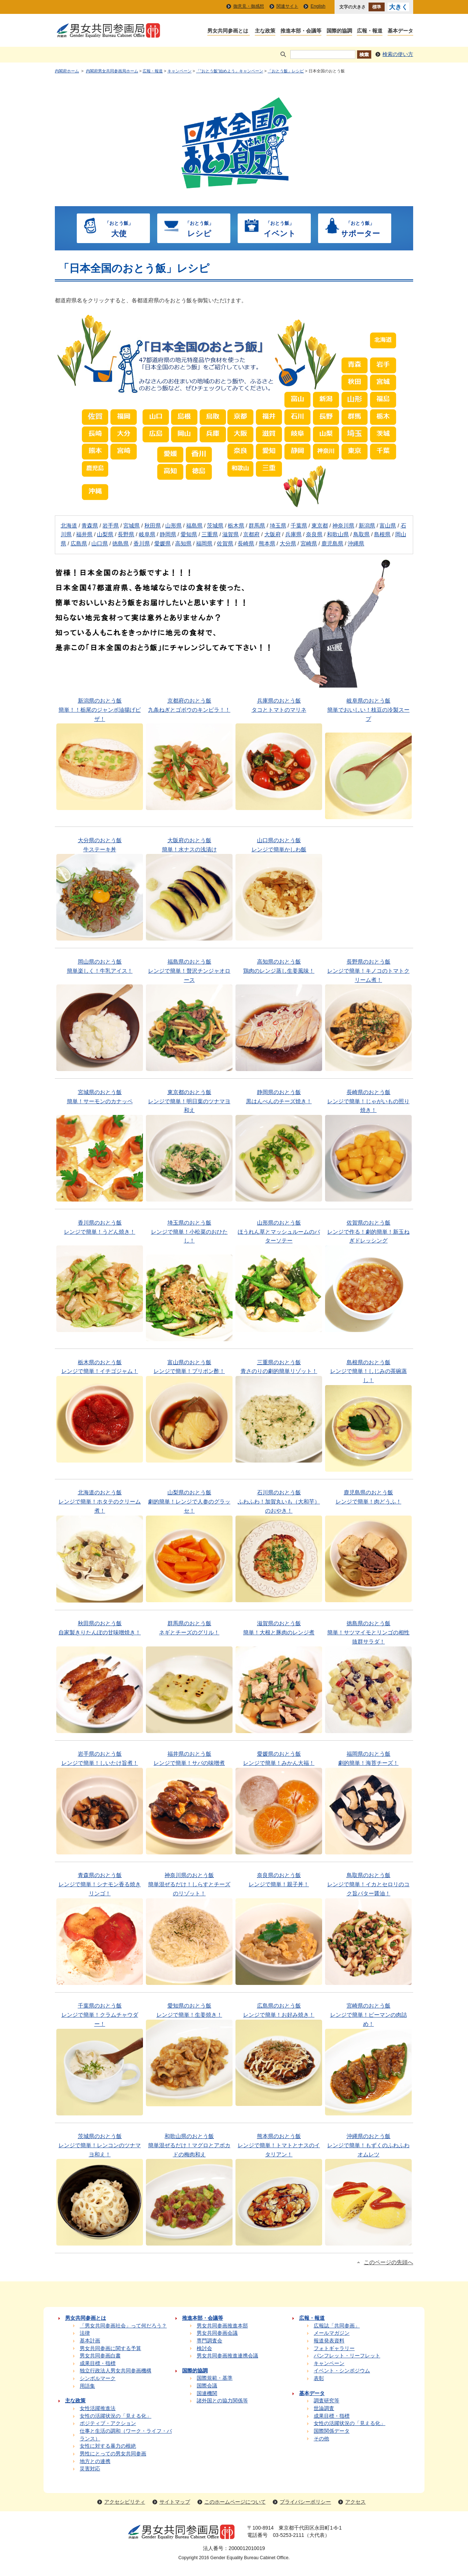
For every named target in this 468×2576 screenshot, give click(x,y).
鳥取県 (361, 534)
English (317, 6)
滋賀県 (230, 534)
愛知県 (189, 534)
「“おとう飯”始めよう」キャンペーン (229, 71)
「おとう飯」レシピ (286, 71)
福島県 (194, 526)
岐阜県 (147, 534)
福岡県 (204, 543)
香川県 (141, 543)
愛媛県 (162, 543)
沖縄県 (356, 543)
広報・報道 (153, 71)
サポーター (360, 228)
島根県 (382, 534)
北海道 (69, 526)
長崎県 (246, 543)
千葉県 (299, 526)
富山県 (388, 526)
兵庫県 (293, 534)
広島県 (79, 543)
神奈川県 (343, 526)
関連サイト (287, 6)
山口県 (99, 543)
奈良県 (314, 534)
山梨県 (105, 534)
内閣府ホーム (67, 71)
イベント (279, 228)
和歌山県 (338, 534)
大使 (118, 228)
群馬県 (257, 526)
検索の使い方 (397, 54)
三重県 (209, 534)
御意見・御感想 (248, 6)
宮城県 (131, 526)
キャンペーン (179, 71)
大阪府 (272, 534)
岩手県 (110, 526)
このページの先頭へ (388, 2262)
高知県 (183, 543)
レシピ (199, 228)
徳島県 (120, 543)
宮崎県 (309, 543)
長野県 (126, 534)
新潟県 (367, 526)
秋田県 (152, 526)
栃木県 (236, 526)
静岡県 (168, 534)
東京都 (320, 526)
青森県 (90, 526)
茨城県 (215, 526)
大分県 (288, 543)
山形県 (173, 526)
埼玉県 (278, 526)
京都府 (251, 534)
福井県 (84, 534)
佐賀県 (225, 543)
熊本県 (267, 543)
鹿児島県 (332, 543)
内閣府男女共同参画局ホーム (112, 71)
